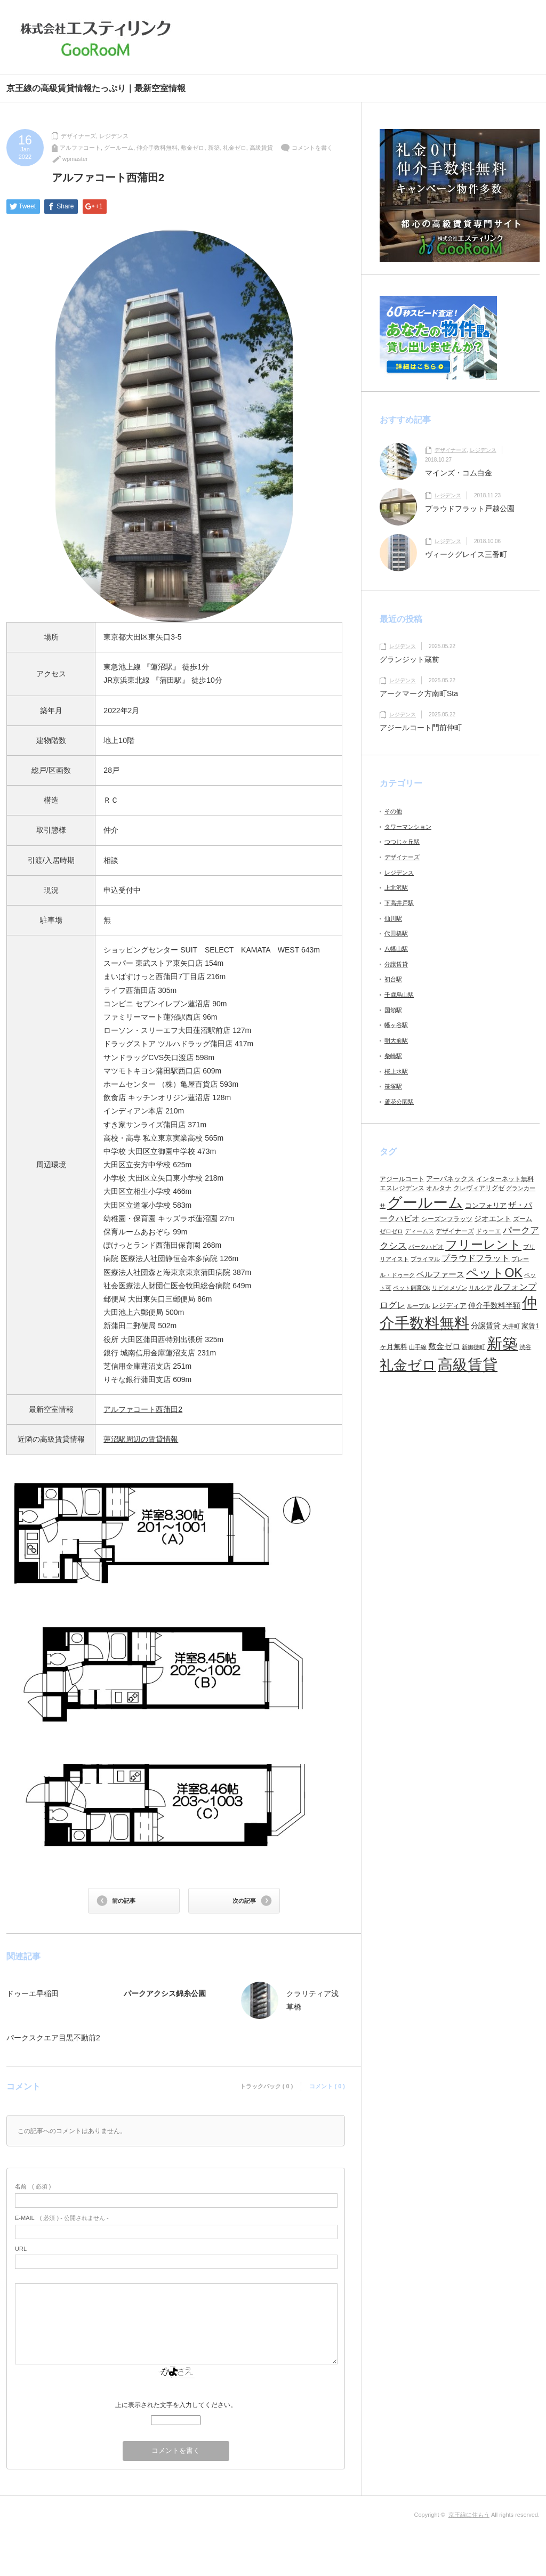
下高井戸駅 (399, 903)
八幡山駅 (396, 949)
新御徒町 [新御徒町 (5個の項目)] (473, 1347)
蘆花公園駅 (399, 1102)
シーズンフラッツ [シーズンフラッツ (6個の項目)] (446, 1219)
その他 (393, 811)
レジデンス (114, 136)
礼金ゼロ (234, 147)
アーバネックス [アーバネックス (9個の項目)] (450, 1179)
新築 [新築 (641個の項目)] (502, 1343)
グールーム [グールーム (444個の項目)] (425, 1202)
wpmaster (75, 159)
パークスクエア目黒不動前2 (53, 2037)
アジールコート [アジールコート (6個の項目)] (402, 1179)
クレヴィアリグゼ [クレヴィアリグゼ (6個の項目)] (478, 1188)
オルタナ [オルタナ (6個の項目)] (439, 1188)
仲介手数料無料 (157, 147)
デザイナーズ (78, 136)
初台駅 (393, 979)
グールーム (118, 147)
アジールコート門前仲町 (421, 727)
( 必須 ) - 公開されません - (62, 2218)
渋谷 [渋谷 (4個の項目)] (525, 1347)
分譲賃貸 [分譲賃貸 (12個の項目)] (486, 1325)
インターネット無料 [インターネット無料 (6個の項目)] (505, 1179)
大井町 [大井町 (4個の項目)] (511, 1326)
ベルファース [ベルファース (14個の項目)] (440, 1274)
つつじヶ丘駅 (402, 841)
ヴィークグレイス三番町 (466, 554)
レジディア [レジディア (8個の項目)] (449, 1306)
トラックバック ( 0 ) (266, 2086)
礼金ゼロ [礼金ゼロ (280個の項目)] (408, 1365)
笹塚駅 (393, 1086)
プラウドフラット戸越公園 (470, 508)
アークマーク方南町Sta (422, 693)
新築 (214, 147)
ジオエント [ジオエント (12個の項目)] (492, 1218)
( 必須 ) (33, 2186)
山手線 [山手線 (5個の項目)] (418, 1347)
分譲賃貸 (396, 964)
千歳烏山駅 (399, 994)
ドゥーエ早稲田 (32, 1993)
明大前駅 (396, 1040)
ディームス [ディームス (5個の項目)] (419, 1231)
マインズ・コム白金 (458, 473)
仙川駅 (393, 918)
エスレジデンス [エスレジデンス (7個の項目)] (402, 1188)
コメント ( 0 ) (327, 2086)
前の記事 (123, 1900)
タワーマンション (407, 826)
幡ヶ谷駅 (396, 1025)
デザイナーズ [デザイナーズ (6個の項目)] (455, 1231)
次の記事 (244, 1900)
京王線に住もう (468, 2515)
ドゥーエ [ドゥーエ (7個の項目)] (488, 1231)
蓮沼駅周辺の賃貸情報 (140, 1439)
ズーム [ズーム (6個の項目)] (522, 1219)
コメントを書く (312, 147)
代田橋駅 (396, 933)
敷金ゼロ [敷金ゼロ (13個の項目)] (444, 1346)
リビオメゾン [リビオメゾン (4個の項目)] (449, 1288)
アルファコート (80, 147)
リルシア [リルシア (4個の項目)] (480, 1288)
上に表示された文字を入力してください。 (176, 2405)
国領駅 (393, 1010)
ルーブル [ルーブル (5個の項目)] (418, 1306)
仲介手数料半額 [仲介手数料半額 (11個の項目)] (494, 1305)
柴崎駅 (393, 1056)
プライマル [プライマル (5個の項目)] (425, 1259)
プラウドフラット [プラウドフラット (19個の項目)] (475, 1258)
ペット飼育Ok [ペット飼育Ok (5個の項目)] (411, 1288)
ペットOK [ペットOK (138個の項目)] (494, 1273)
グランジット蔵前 (409, 659)
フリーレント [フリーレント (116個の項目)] (483, 1244)
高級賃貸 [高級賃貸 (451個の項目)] (467, 1364)
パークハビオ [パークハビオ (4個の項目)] (426, 1246)
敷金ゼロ (192, 147)
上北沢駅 (396, 887)
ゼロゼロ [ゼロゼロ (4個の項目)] (391, 1231)
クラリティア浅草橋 (312, 2000)
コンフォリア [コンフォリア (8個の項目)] (486, 1205)
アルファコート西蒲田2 (142, 1409)
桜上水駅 (396, 1071)
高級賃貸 (261, 147)
